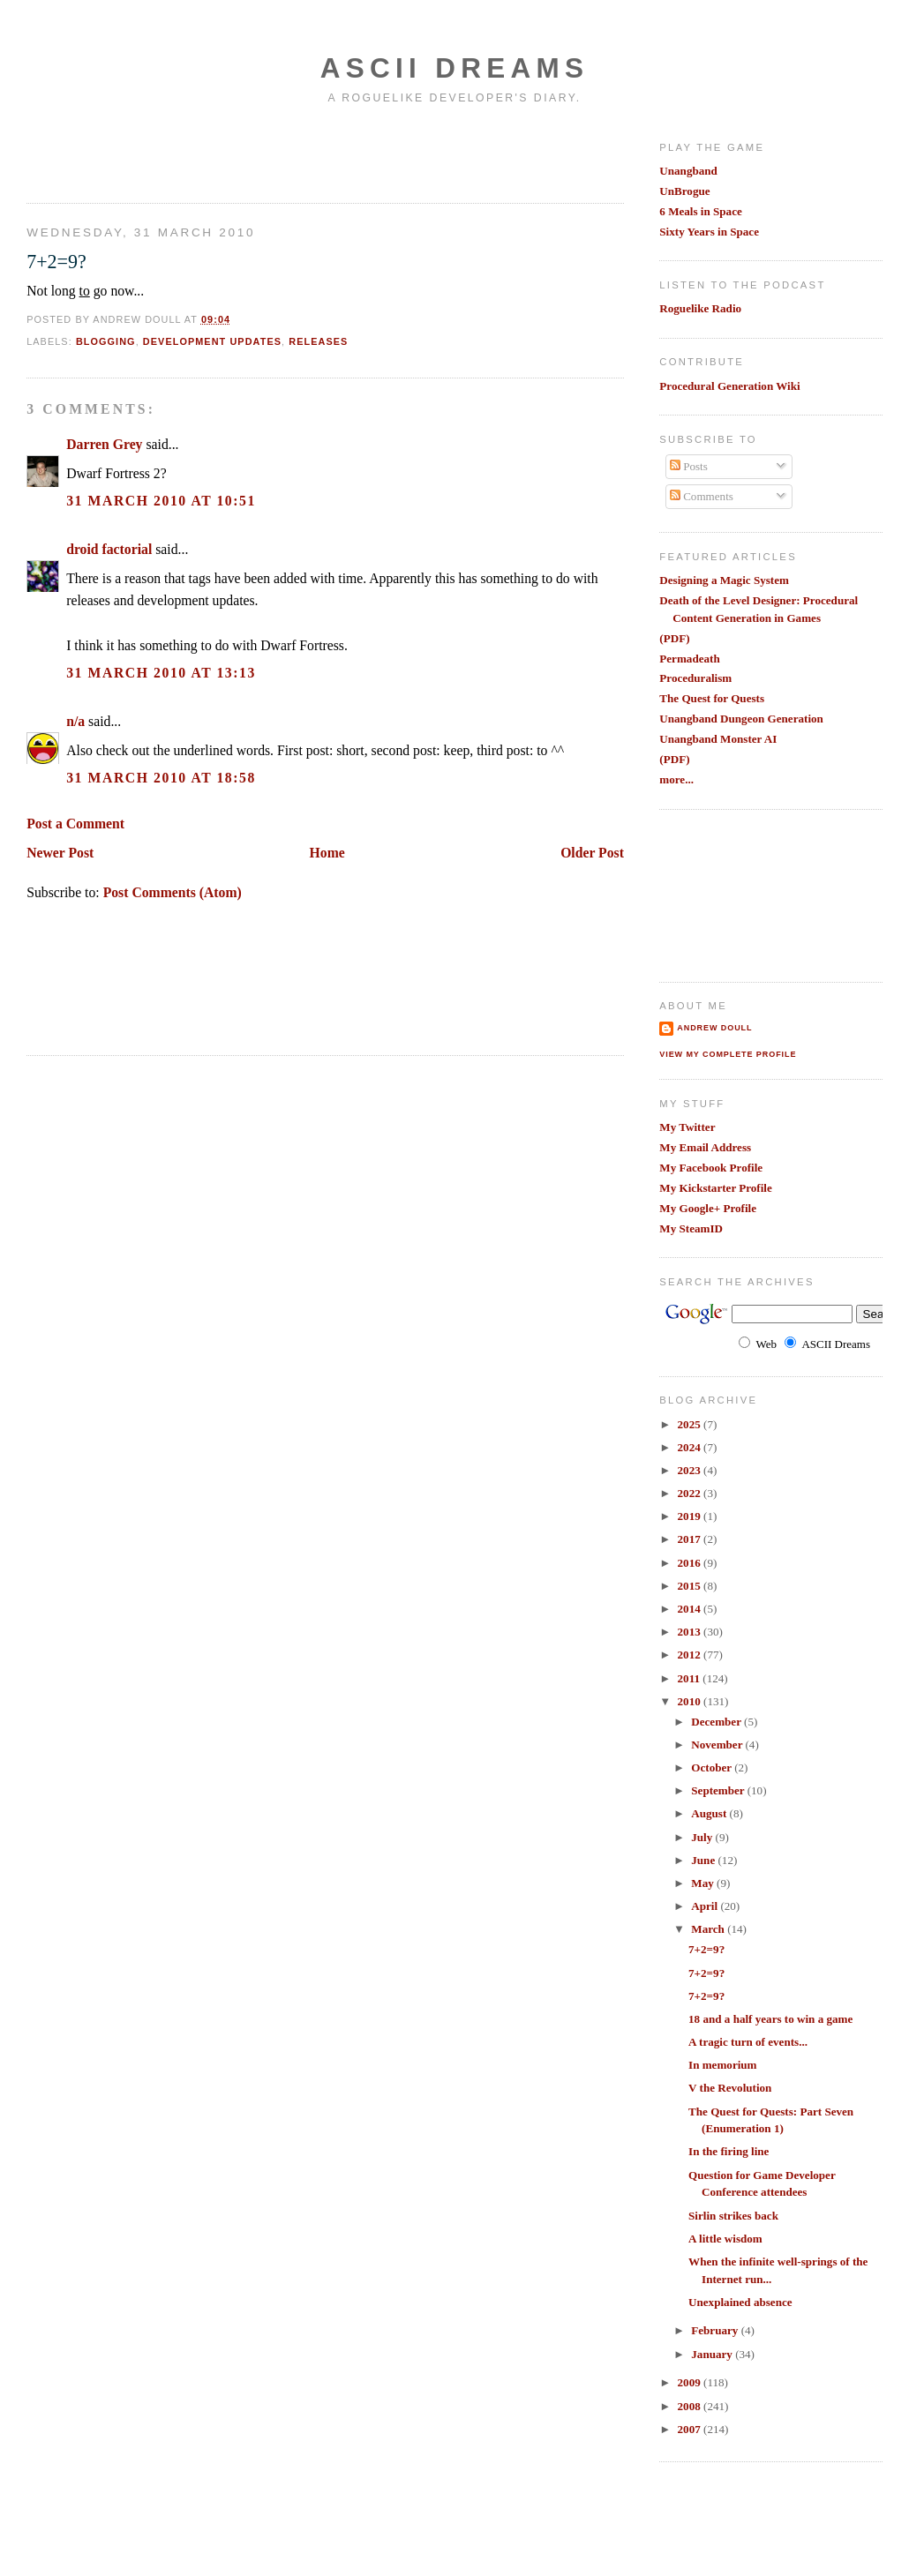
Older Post (592, 852)
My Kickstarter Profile (715, 1187)
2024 (690, 1447)
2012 (690, 1654)
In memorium (722, 2064)
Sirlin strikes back (733, 2215)
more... (676, 779)
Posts (689, 466)
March (709, 1929)
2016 (690, 1562)
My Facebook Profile (711, 1167)
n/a (75, 721)
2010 (690, 1701)
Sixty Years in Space (709, 231)
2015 (690, 1585)
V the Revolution (729, 2087)
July (703, 1837)
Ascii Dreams (454, 68)
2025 (690, 1424)
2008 (690, 2406)
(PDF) (674, 638)
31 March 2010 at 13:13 (161, 672)
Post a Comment (75, 823)
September (719, 1790)
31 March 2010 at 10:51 (161, 500)
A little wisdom (725, 2238)
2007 (690, 2429)
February (715, 2330)
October (712, 1767)
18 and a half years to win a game (770, 2019)
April (705, 1906)
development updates (212, 341)
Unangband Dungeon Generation (741, 718)
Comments (701, 496)
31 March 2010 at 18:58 (161, 777)
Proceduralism (695, 678)
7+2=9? (56, 262)
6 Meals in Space (700, 211)
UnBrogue (684, 191)
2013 (690, 1631)
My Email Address (705, 1147)
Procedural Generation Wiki (729, 386)
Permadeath (689, 658)
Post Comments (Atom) (172, 892)
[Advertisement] (129, 152)
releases (318, 341)
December (717, 1721)
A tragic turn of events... (748, 2041)
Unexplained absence (740, 2302)
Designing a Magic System (724, 580)
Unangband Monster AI (718, 738)
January (713, 2354)
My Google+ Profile (707, 1208)
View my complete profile (727, 1054)
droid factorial (109, 549)
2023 (690, 1470)
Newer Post (60, 852)
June (704, 1860)
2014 (690, 1608)
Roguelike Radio (700, 308)
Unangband (688, 170)
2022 (690, 1493)
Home (327, 852)
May (704, 1883)
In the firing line (728, 2151)
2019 (690, 1516)
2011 (690, 1678)
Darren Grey (104, 444)
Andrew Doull (714, 1027)
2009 (690, 2382)
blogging (106, 341)
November (718, 1744)
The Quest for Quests (711, 698)
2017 (690, 1539)
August (710, 1813)
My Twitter (687, 1127)
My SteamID (691, 1228)
